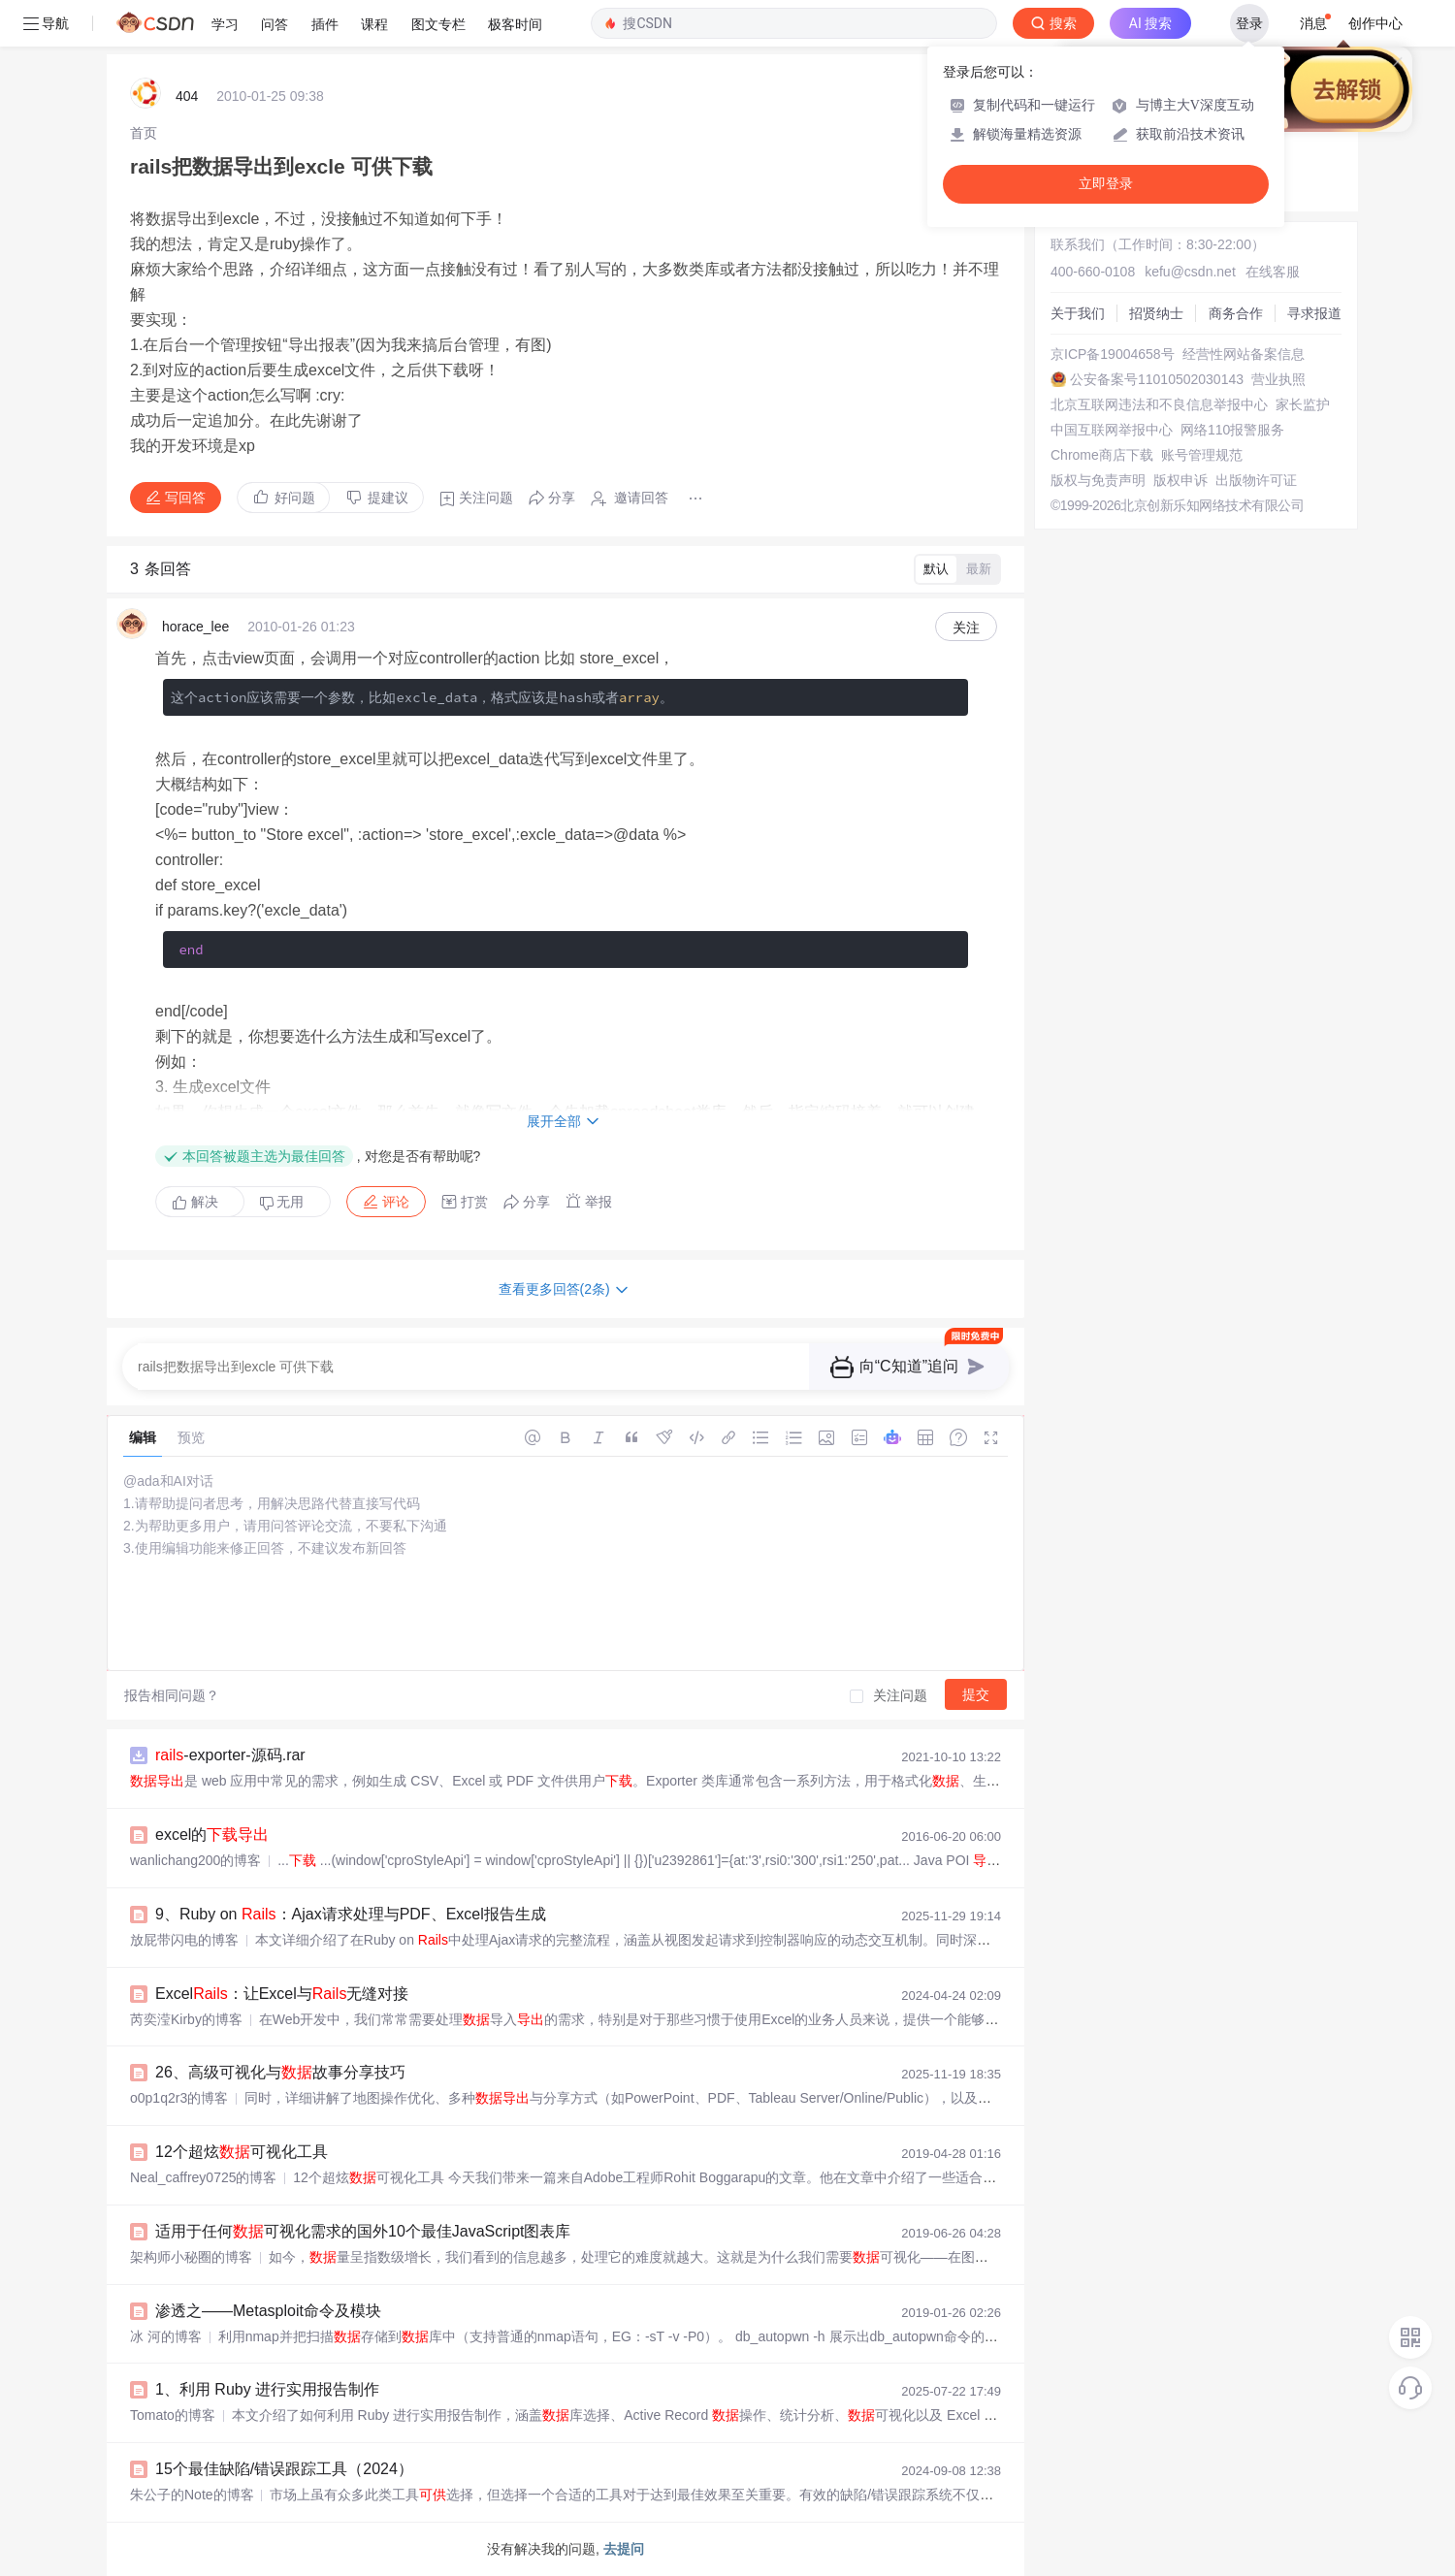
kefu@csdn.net (1190, 271)
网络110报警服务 (1232, 429)
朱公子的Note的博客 (192, 2494)
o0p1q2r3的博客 (179, 2098)
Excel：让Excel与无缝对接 (281, 1993)
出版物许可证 (1256, 480)
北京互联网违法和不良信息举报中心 (1159, 404)
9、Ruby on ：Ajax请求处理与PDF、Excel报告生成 (350, 1914)
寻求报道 (1314, 313)
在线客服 (1272, 271)
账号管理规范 (1202, 455)
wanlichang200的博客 (195, 1860)
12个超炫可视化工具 (241, 2151)
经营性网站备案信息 (1243, 354)
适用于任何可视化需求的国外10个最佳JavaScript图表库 (363, 2231)
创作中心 (1375, 23)
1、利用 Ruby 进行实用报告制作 (267, 2389)
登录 (1249, 23)
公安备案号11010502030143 (1157, 379)
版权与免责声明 (1098, 480)
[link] (143, 133)
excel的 (212, 1834)
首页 (143, 133)
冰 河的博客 (166, 2336)
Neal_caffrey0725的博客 (203, 2177)
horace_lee (195, 626)
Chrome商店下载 (1102, 455)
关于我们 (1078, 313)
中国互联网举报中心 (1112, 429)
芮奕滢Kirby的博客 (186, 2019)
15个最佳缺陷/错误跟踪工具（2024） (284, 2469)
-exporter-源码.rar (230, 1755)
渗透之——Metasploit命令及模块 (268, 2310)
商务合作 (1236, 313)
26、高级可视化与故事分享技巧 (280, 2072)
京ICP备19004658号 (1113, 354)
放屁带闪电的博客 (184, 1940)
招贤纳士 (1156, 313)
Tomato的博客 (172, 2415)
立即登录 (1106, 184)
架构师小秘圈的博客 (191, 2257)
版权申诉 (1180, 480)
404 (187, 96)
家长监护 (1303, 404)
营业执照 (1278, 379)
